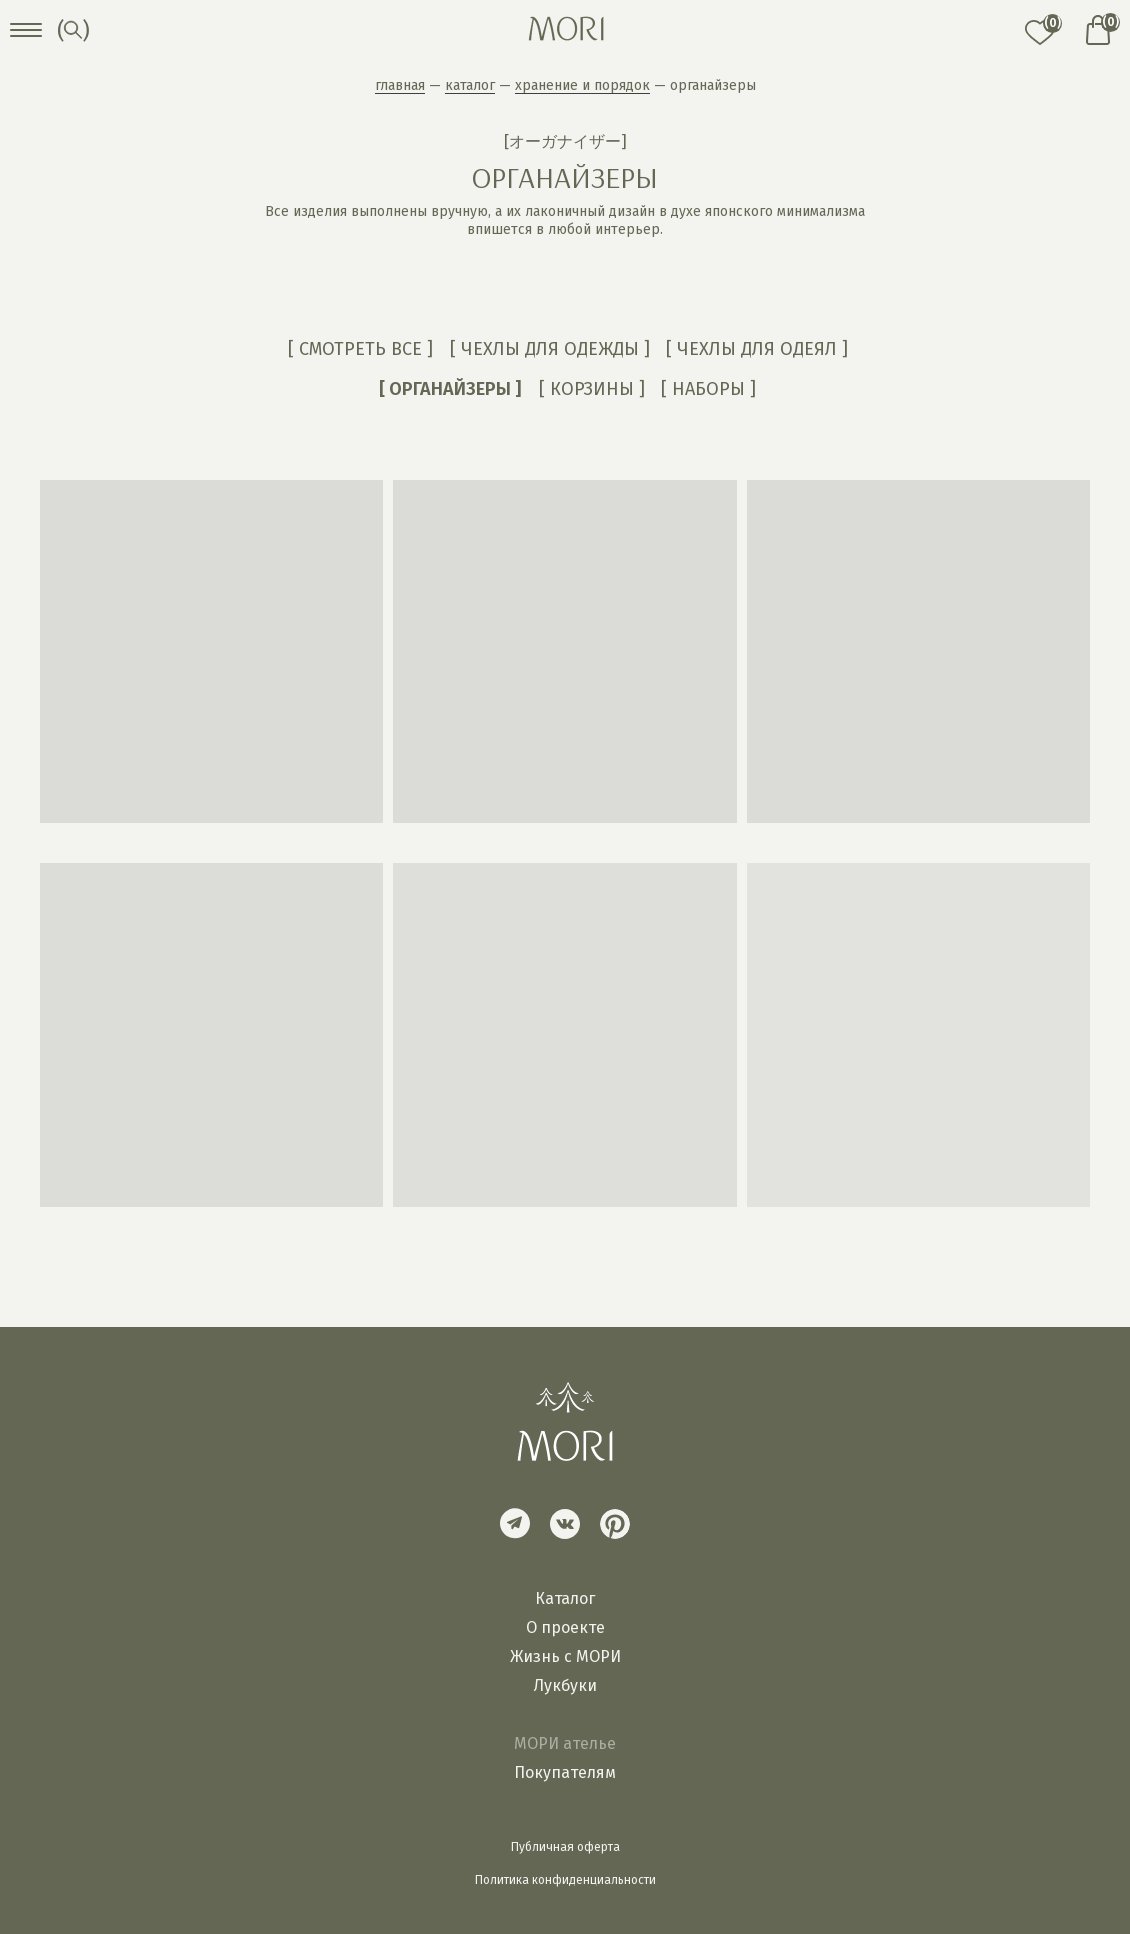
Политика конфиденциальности (565, 1880)
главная (400, 85)
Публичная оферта (565, 1847)
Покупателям (565, 1772)
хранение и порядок (582, 85)
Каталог (565, 1598)
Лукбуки (565, 1685)
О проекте (565, 1627)
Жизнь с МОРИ (565, 1656)
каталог (470, 85)
